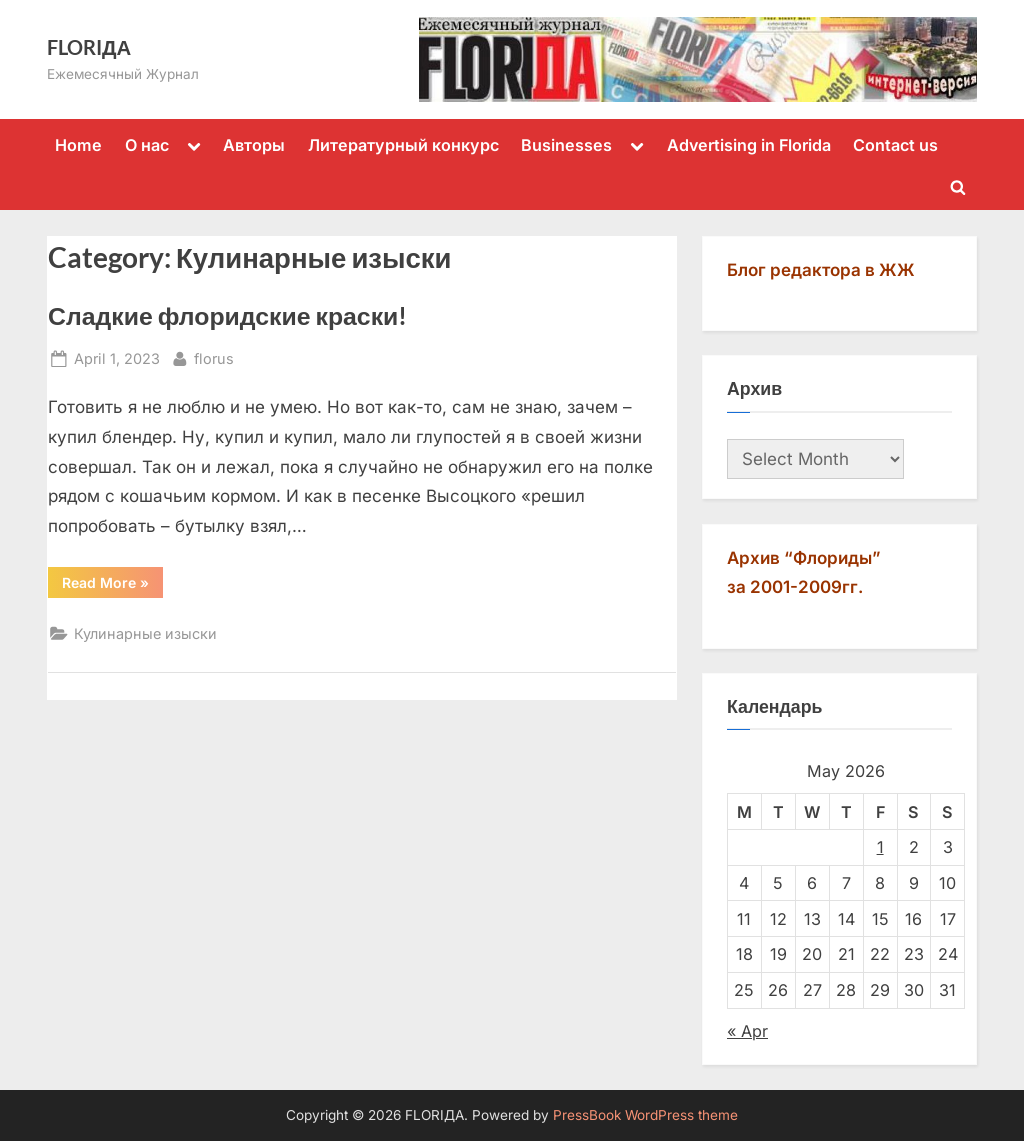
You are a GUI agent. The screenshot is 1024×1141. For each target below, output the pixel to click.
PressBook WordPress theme (645, 1115)
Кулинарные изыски (145, 633)
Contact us (895, 145)
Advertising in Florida (749, 145)
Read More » (112, 586)
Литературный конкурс (403, 145)
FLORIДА (89, 47)
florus (214, 356)
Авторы (254, 145)
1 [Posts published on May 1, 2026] (880, 847)
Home (78, 145)
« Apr (747, 1031)
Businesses (566, 145)
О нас (147, 145)
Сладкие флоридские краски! (227, 315)
